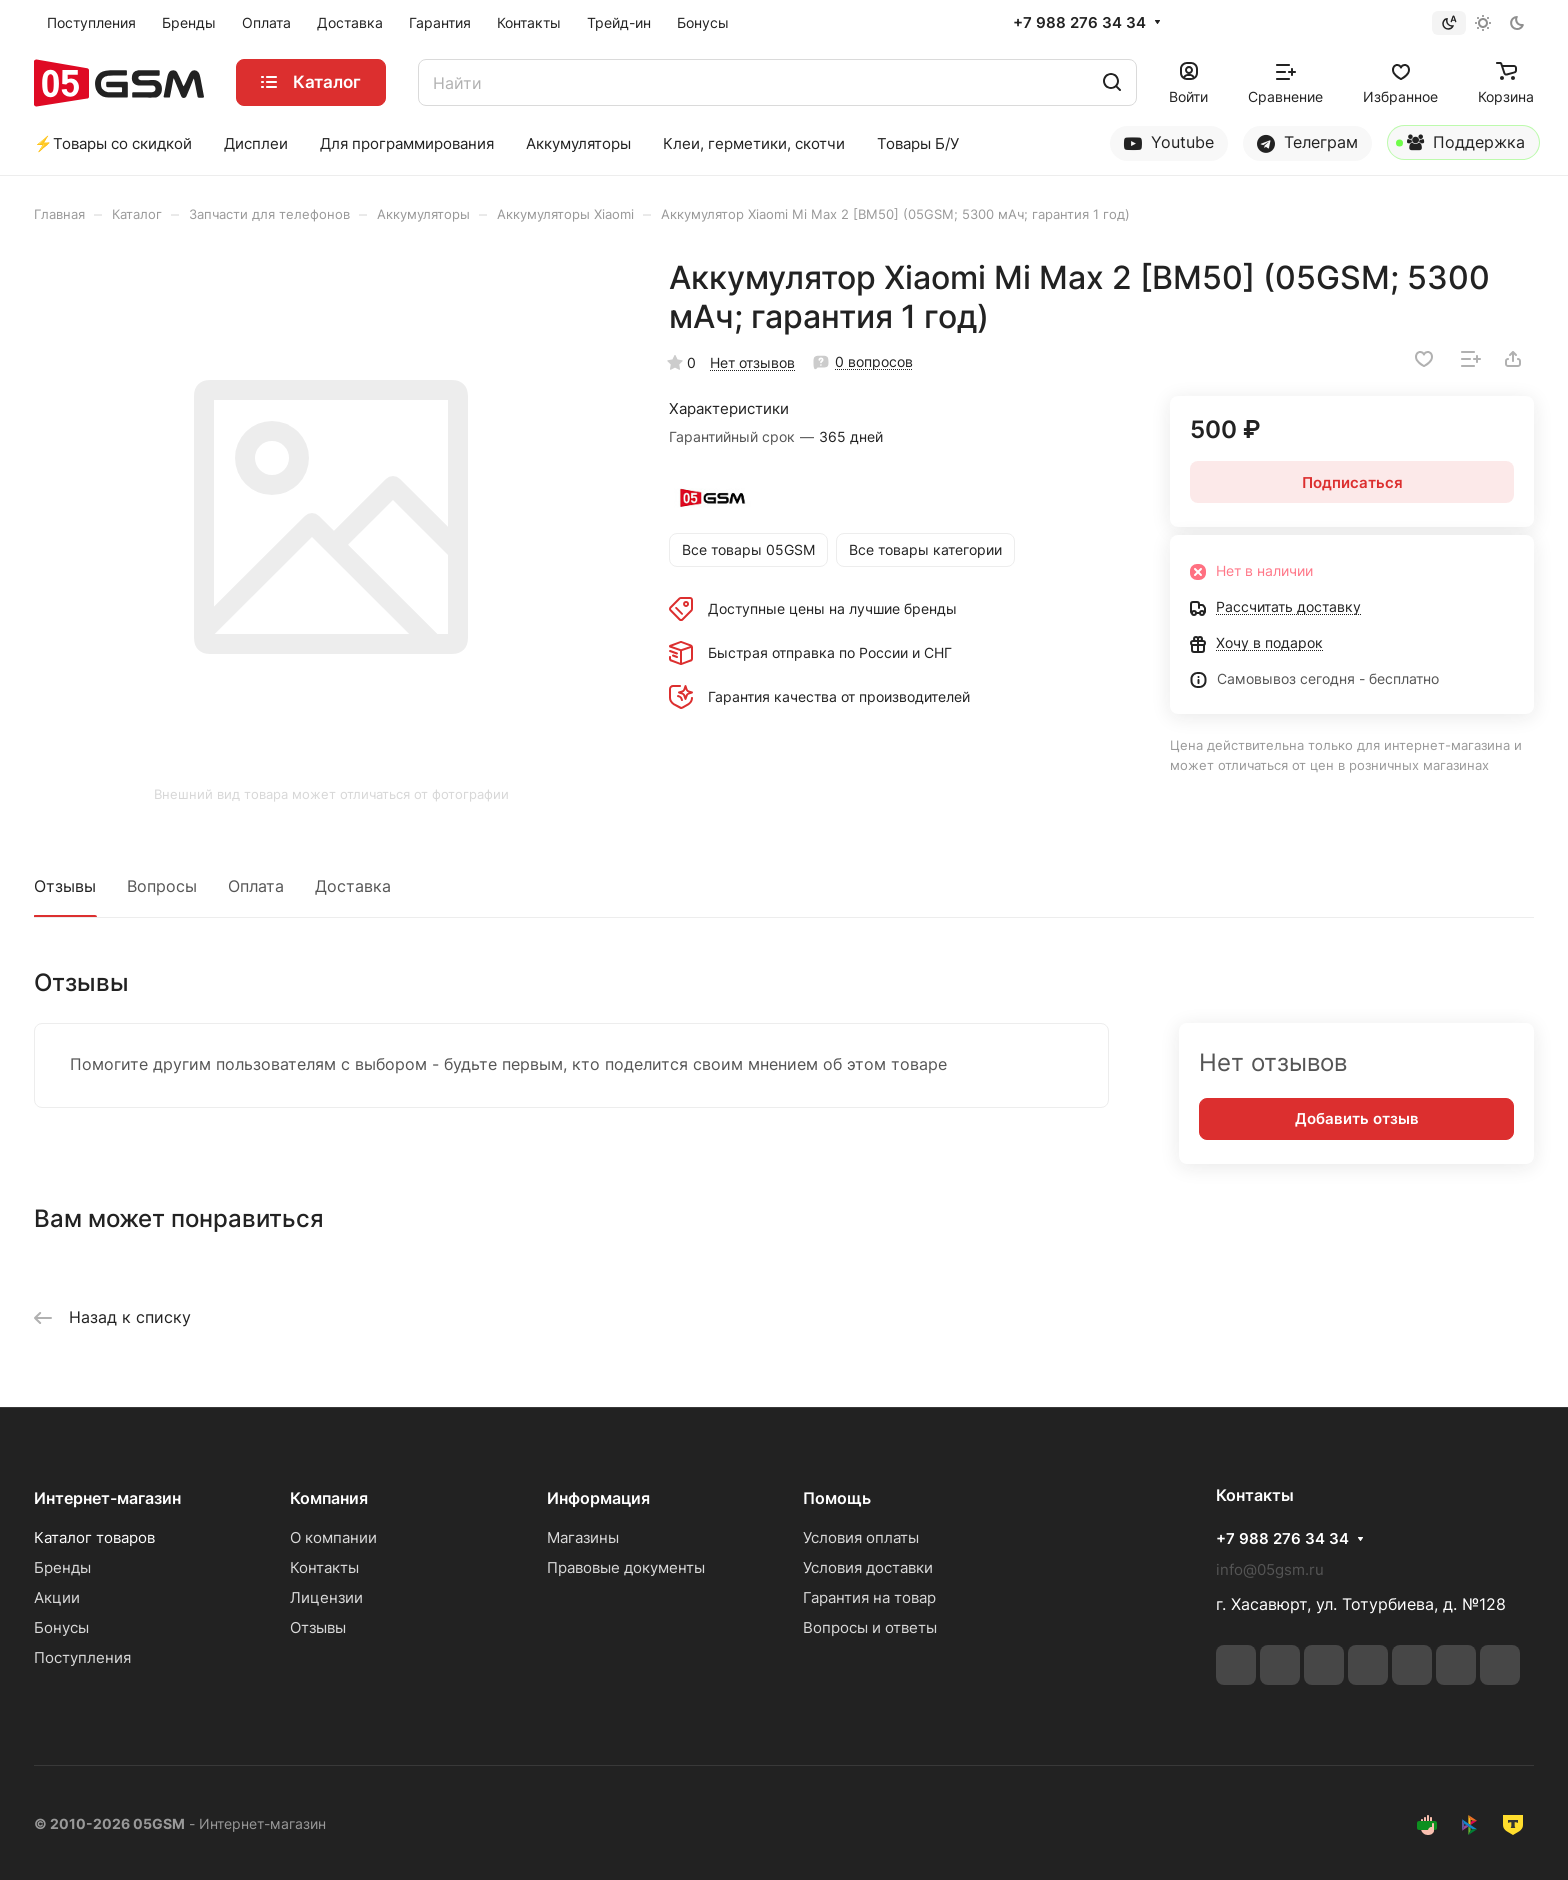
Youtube (1169, 142)
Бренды (62, 1567)
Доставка (353, 886)
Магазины (583, 1537)
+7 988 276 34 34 (1079, 23)
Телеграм (1307, 142)
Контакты (324, 1567)
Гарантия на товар (869, 1597)
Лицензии (326, 1597)
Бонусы (61, 1627)
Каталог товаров (94, 1537)
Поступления (82, 1657)
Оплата (256, 886)
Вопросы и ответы (870, 1627)
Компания (329, 1498)
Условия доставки (868, 1567)
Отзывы (65, 886)
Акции (57, 1597)
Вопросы (162, 886)
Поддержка (1460, 146)
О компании (333, 1537)
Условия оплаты (861, 1537)
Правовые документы (626, 1567)
